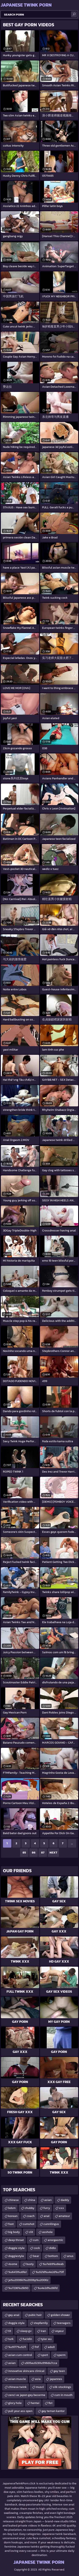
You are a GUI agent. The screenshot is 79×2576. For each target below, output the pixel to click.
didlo (52, 2248)
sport (44, 2355)
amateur (64, 2216)
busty (30, 2264)
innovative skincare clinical (26, 2371)
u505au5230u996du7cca (41, 2363)
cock (37, 2248)
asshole (47, 2232)
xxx (61, 2208)
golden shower (60, 2315)
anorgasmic (55, 2240)
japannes (56, 2379)
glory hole (15, 2403)
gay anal (13, 2315)
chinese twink (17, 2387)
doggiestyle (16, 2256)
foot (11, 2224)
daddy (65, 2200)
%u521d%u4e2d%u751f (50, 2272)
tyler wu (46, 2339)
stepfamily (41, 2323)
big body (14, 2232)
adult (51, 2347)
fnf (37, 2347)
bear (36, 2256)
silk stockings (62, 2387)
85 (24, 1852)
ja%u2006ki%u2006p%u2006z (28, 2280)
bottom (53, 2256)
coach (31, 2216)
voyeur (59, 2331)
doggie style (16, 2248)
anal (47, 2216)
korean (12, 2216)
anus (70, 2256)
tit (9, 2331)
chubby (29, 2208)
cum (36, 2240)
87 (42, 1852)
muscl (40, 2387)
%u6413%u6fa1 (17, 2272)
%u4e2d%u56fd (47, 2288)
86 (33, 1852)
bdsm (12, 2208)
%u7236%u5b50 (18, 2288)
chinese (13, 2200)
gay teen (59, 2371)
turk (11, 2339)
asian (48, 2200)
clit (31, 2232)
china (31, 2200)
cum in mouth (63, 2395)
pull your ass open (20, 2411)
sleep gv (26, 2331)
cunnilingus (51, 2224)
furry (46, 2208)
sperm (61, 2355)
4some (12, 2264)
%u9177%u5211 (17, 2347)
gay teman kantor (53, 2411)
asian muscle (17, 2379)
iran (43, 2331)
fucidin (27, 2339)
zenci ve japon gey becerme (26, 2395)
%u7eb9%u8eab (53, 2264)
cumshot (28, 2224)
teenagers (64, 2323)
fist (50, 2403)
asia (38, 2379)
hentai (35, 2403)
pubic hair (35, 2315)
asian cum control (20, 2355)
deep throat (16, 2240)
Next (53, 1852)
